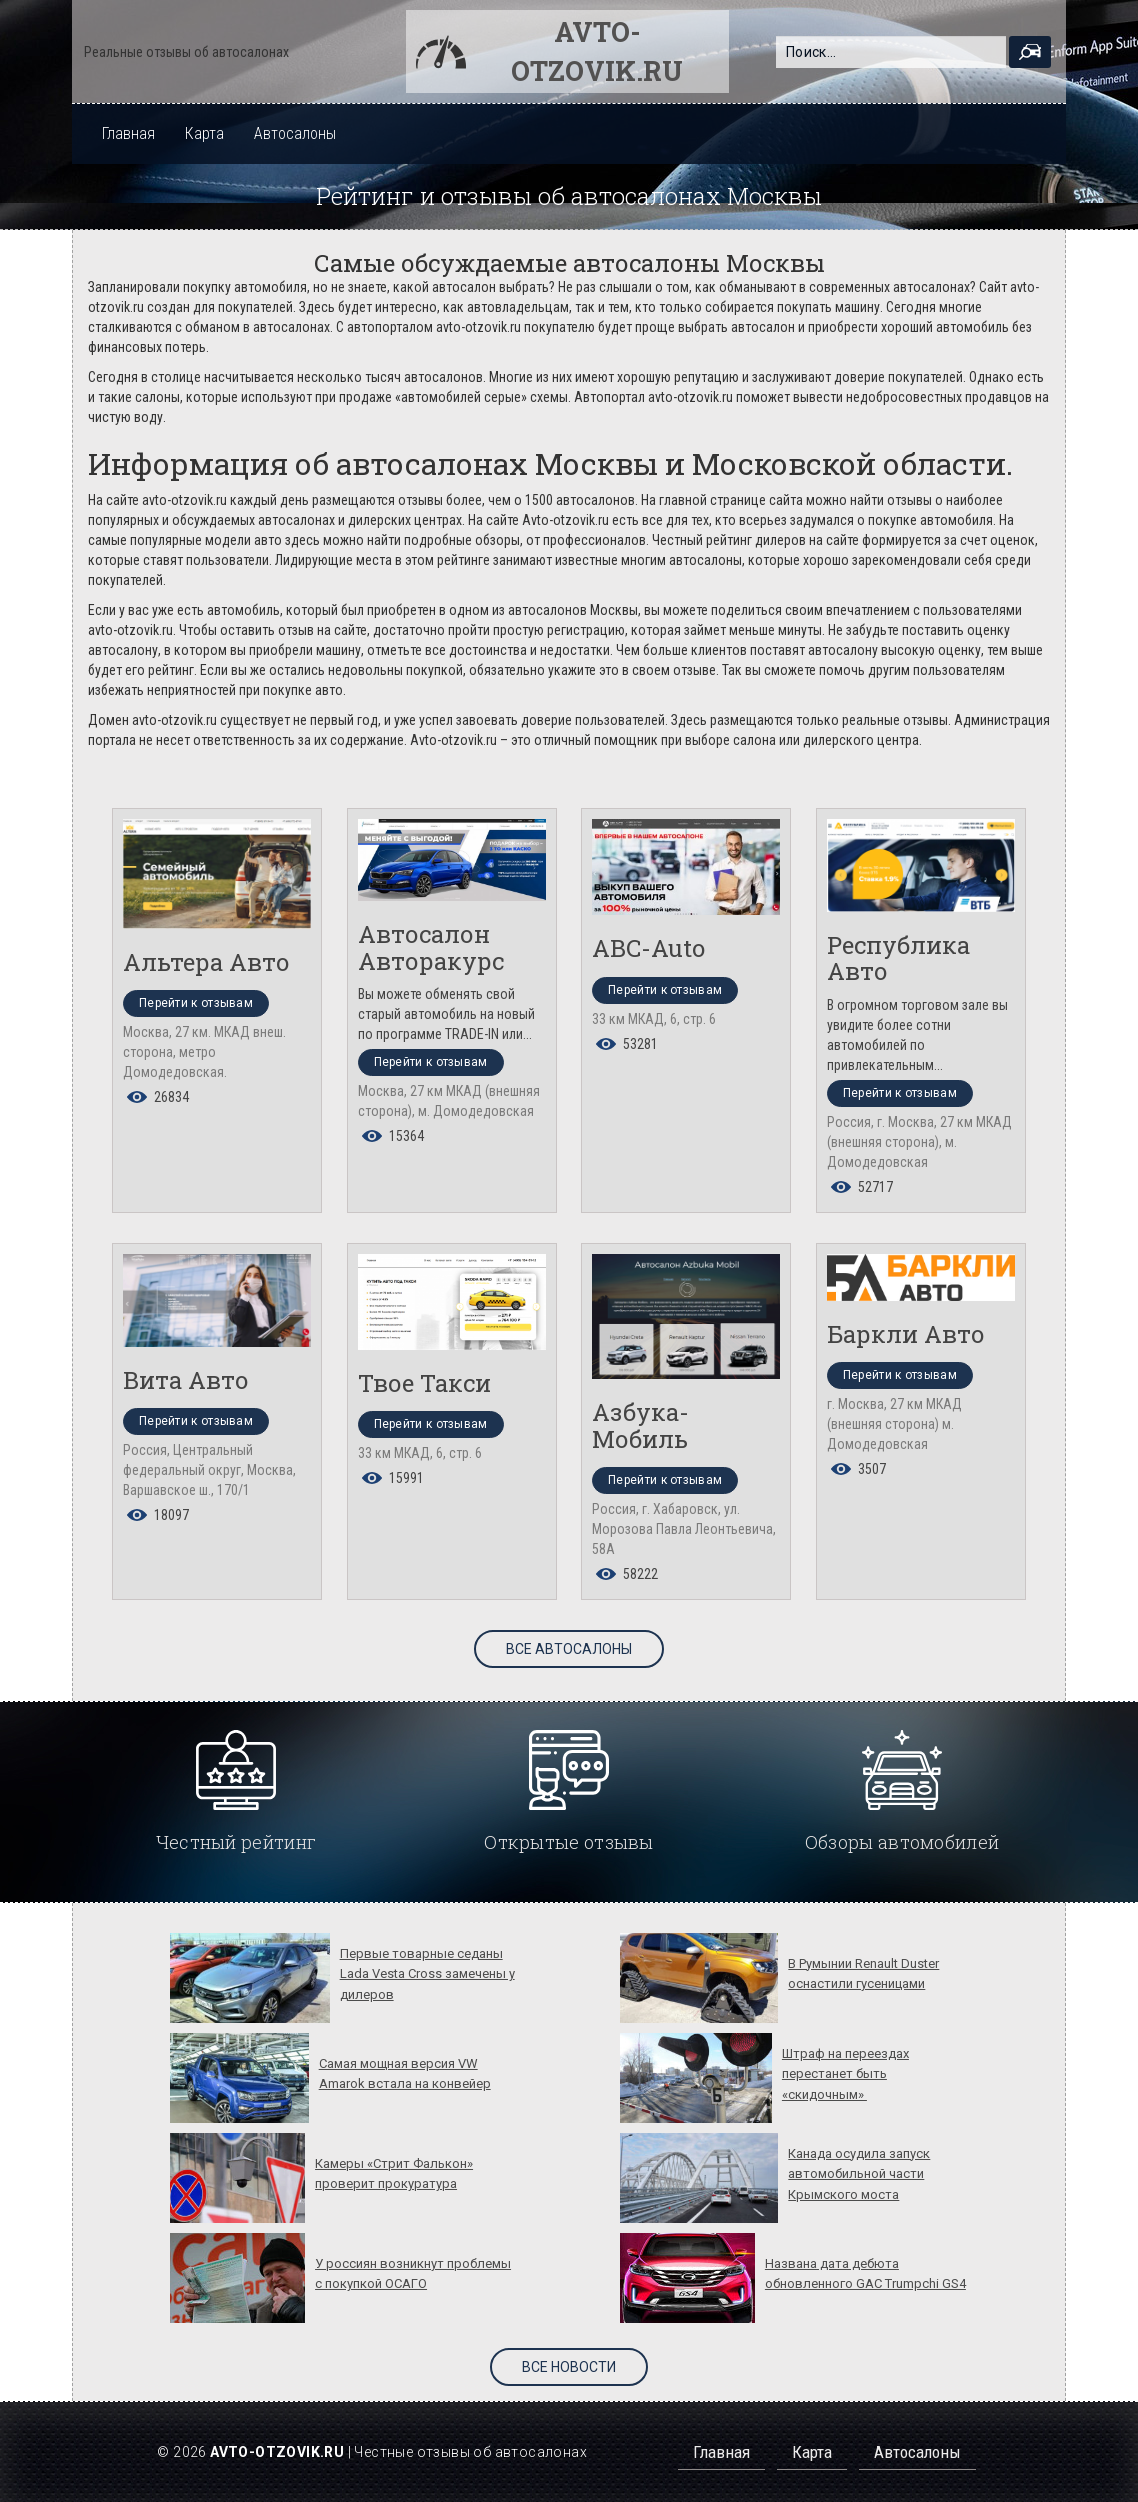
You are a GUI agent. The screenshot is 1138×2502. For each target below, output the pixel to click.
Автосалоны (295, 133)
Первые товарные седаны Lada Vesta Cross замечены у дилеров (427, 1974)
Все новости (569, 2367)
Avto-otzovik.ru (597, 51)
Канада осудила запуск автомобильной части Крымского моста (859, 2174)
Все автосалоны (569, 1649)
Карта (204, 133)
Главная (128, 133)
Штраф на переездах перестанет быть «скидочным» (845, 2074)
